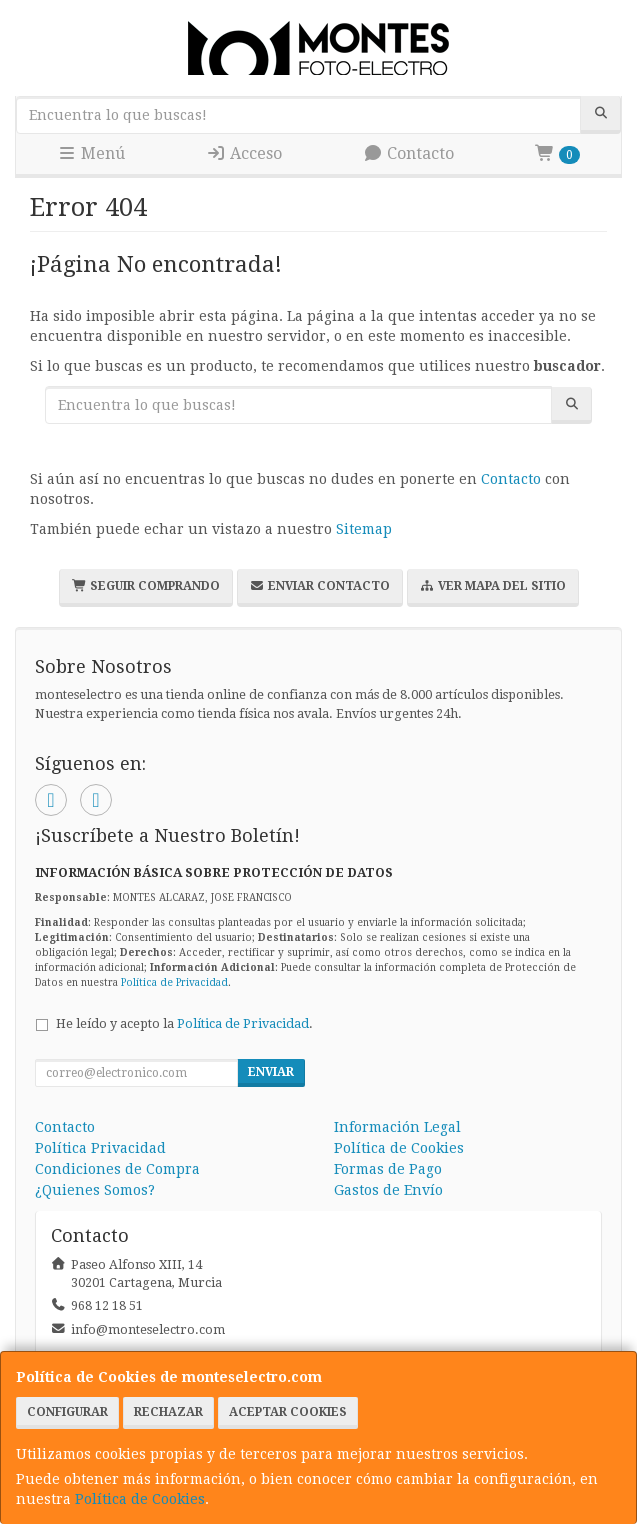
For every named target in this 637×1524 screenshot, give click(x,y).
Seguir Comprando (146, 586)
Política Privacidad (100, 1148)
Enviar (271, 1072)
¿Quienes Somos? (95, 1190)
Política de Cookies (140, 1499)
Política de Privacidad (174, 982)
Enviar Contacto (320, 586)
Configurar (67, 1412)
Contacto (408, 153)
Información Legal (397, 1127)
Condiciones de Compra (117, 1169)
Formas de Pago (388, 1169)
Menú (91, 153)
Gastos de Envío (388, 1190)
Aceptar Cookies (288, 1412)
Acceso (244, 153)
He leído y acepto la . (184, 1023)
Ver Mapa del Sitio (493, 586)
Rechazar (168, 1412)
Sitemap (364, 529)
